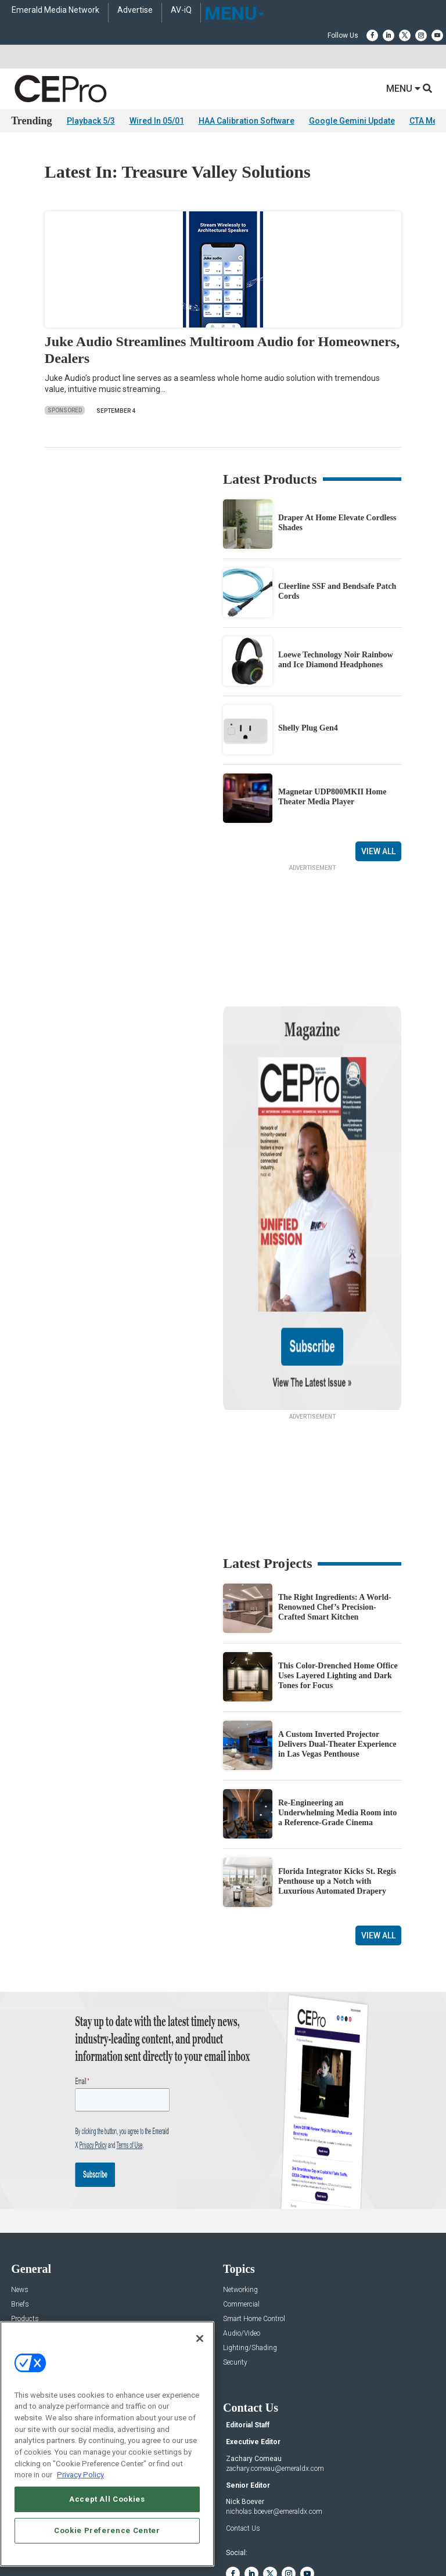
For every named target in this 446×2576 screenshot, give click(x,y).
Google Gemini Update (352, 120)
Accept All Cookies (107, 2499)
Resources (27, 2236)
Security (235, 2250)
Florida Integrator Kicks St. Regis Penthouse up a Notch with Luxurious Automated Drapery (337, 1769)
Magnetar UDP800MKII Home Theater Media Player (332, 796)
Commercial (241, 2192)
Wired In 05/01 (157, 120)
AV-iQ (181, 10)
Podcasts (25, 2265)
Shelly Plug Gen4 (308, 728)
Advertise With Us (38, 2316)
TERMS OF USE (217, 2540)
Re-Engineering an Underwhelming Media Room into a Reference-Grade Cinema (337, 1700)
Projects (23, 2221)
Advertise (135, 10)
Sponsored (65, 410)
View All (378, 851)
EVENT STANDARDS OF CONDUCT (287, 2531)
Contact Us (243, 2416)
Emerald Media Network (55, 10)
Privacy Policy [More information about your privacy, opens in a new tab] (80, 2474)
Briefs (20, 2192)
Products (25, 2207)
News (19, 2178)
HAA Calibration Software (246, 120)
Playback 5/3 (91, 120)
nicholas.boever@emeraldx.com (274, 2399)
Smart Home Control (254, 2207)
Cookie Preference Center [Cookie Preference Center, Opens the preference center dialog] (107, 2530)
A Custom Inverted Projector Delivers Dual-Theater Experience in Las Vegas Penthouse (337, 1632)
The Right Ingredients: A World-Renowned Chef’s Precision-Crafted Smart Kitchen (334, 1495)
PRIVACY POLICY (273, 2540)
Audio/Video (241, 2221)
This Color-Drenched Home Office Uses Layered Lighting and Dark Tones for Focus (338, 1563)
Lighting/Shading (250, 2236)
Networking (240, 2178)
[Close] (200, 2338)
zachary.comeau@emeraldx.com (275, 2356)
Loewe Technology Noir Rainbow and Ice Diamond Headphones (335, 659)
